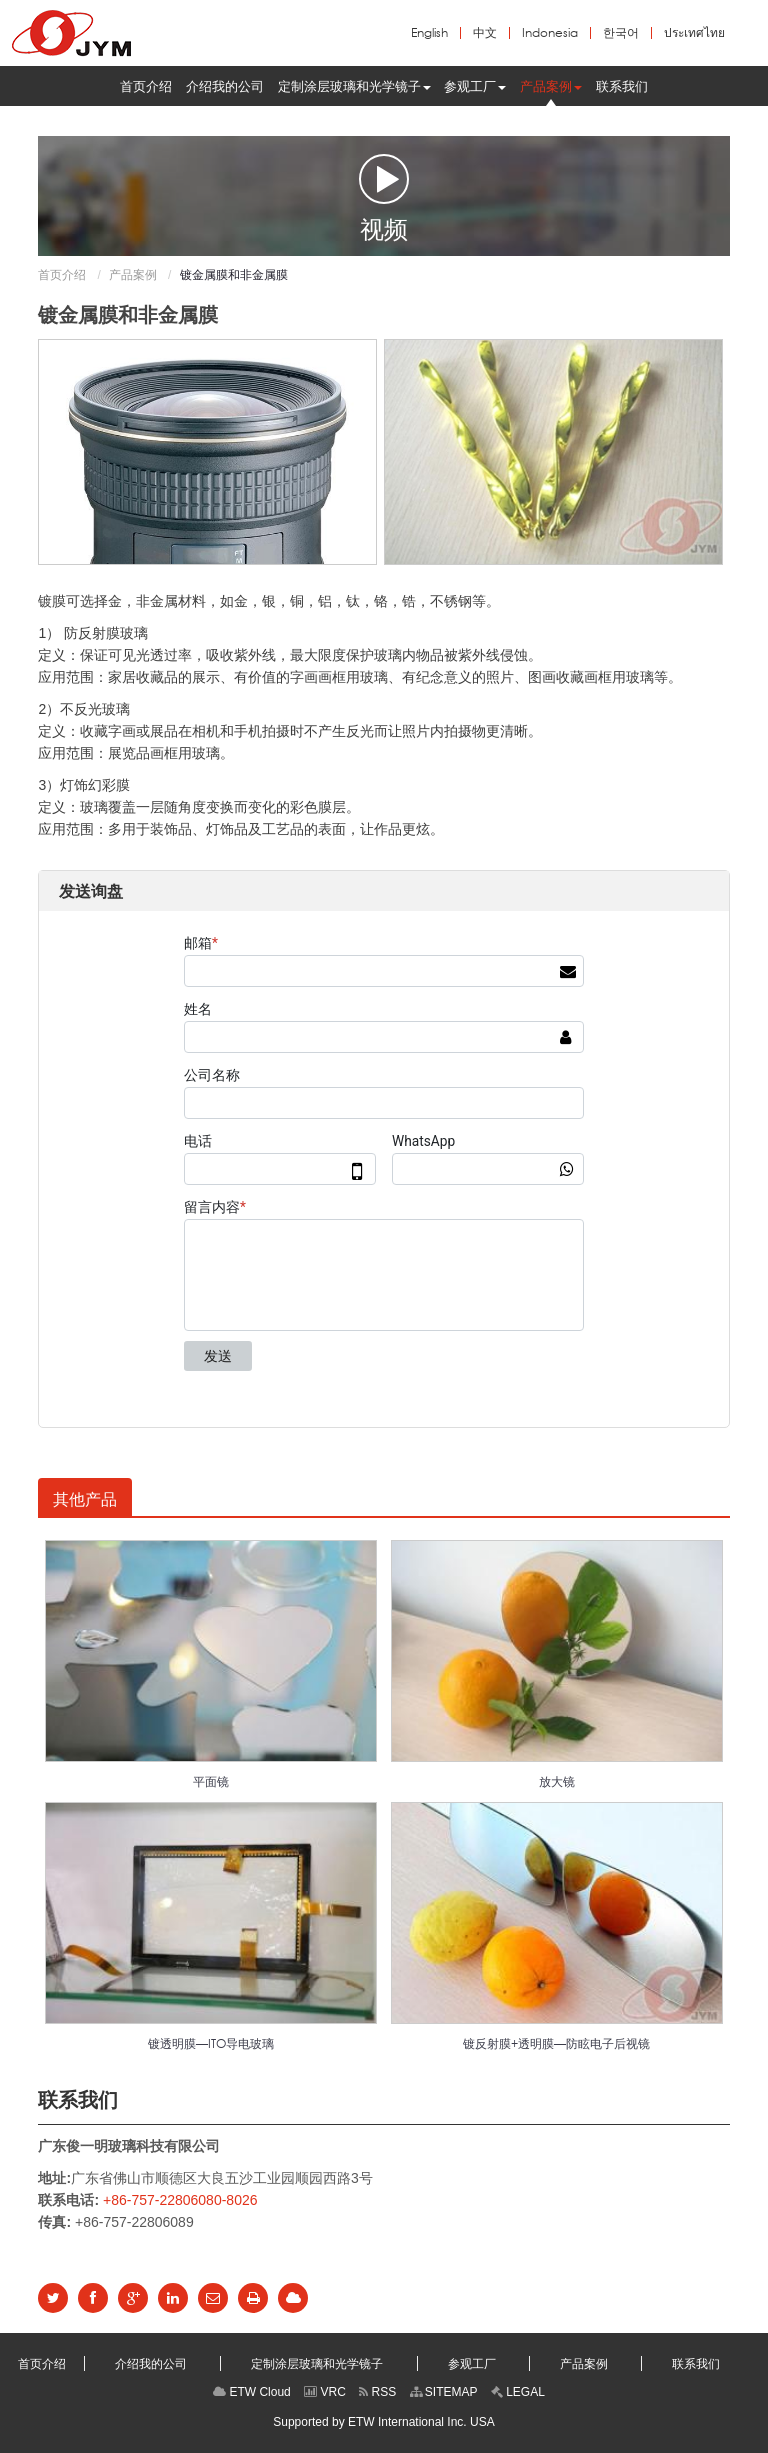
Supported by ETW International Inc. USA (383, 2422)
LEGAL (518, 2392)
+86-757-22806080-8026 (180, 2200)
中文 (485, 33)
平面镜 (211, 1781)
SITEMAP (444, 2392)
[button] (354, 86)
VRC (325, 2392)
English (429, 33)
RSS (377, 2392)
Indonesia (550, 33)
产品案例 (133, 275)
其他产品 (85, 1499)
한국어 (621, 33)
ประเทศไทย (694, 33)
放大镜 (557, 1781)
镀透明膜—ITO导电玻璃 (211, 2043)
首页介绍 (62, 275)
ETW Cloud (252, 2392)
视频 (384, 197)
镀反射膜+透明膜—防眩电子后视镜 (556, 2043)
